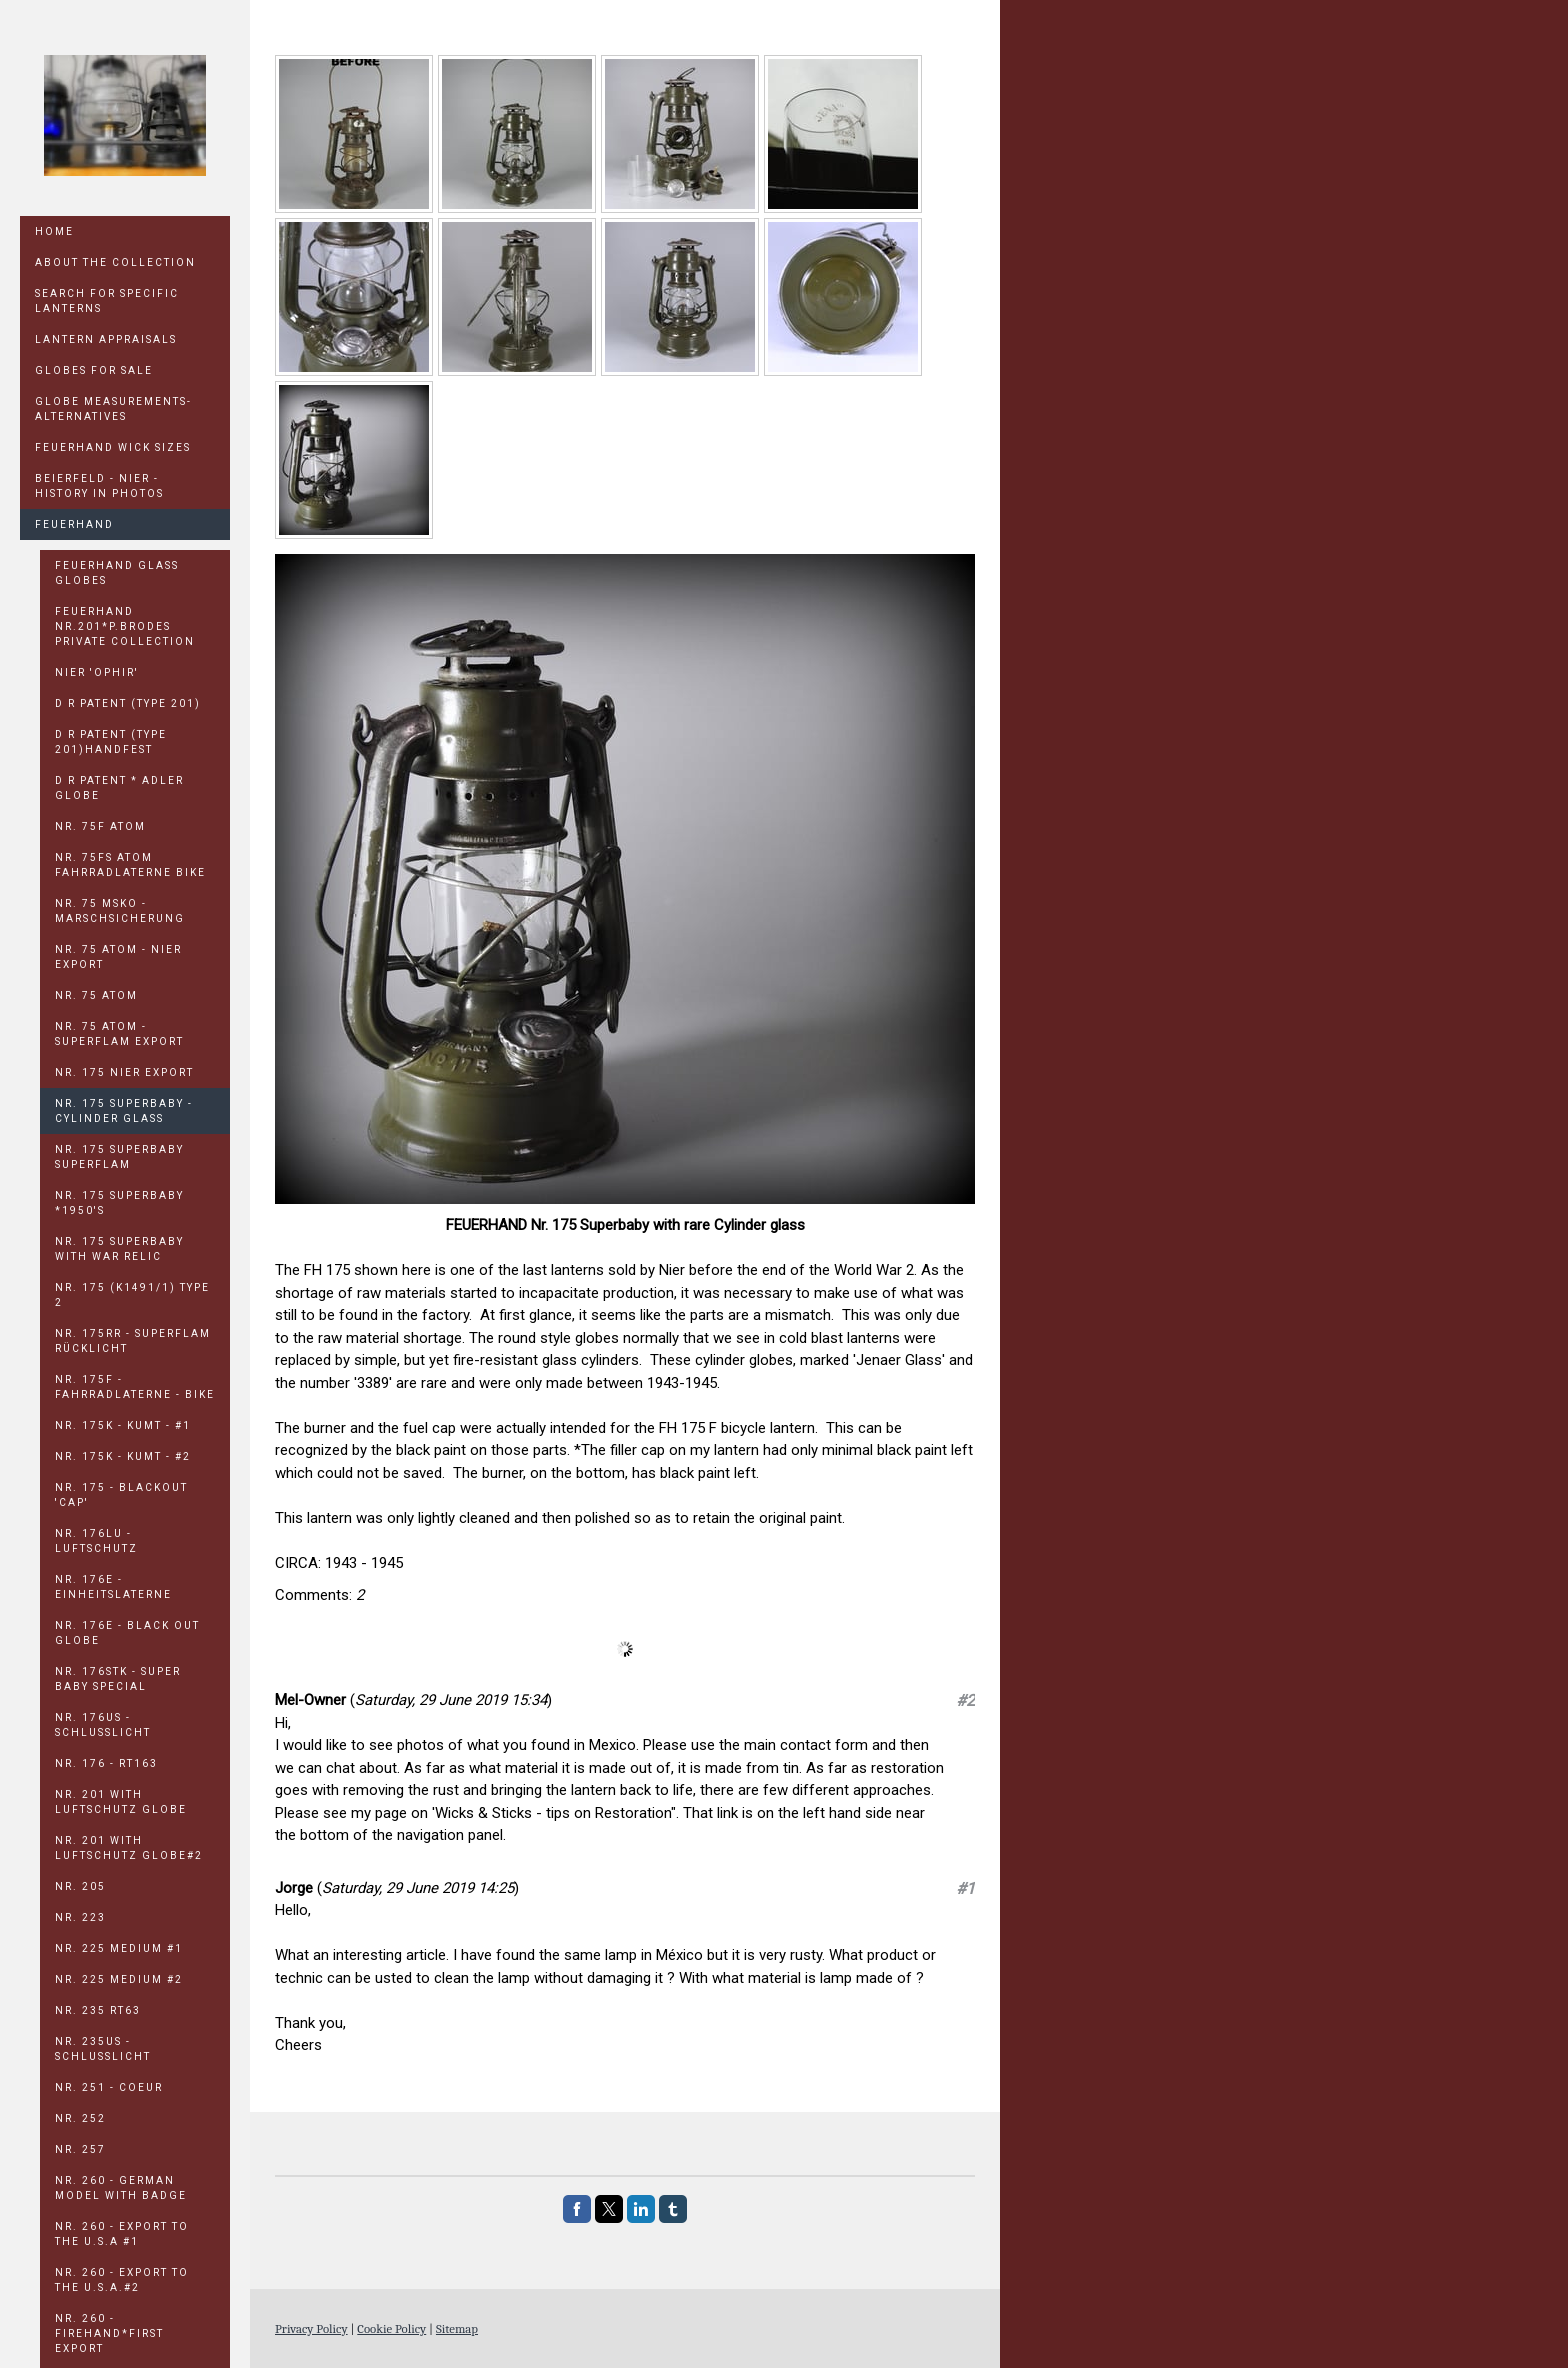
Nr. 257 (80, 2149)
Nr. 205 (80, 1886)
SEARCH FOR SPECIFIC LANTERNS (107, 301)
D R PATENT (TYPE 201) (128, 703)
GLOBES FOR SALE (94, 370)
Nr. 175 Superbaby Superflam (119, 1157)
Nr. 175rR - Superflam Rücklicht (133, 1341)
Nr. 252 (80, 2118)
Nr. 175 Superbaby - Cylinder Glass (124, 1111)
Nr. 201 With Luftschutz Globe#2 (129, 1848)
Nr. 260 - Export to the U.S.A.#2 (122, 2280)
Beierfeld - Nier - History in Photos (99, 486)
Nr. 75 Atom (96, 995)
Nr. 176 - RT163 (106, 1763)
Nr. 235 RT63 (98, 2010)
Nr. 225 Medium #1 (119, 1948)
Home (54, 231)
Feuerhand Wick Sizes (113, 447)
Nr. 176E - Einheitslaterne (113, 1587)
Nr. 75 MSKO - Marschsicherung (120, 911)
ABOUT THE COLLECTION (115, 262)
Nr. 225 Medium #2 (119, 1979)
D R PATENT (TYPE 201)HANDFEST (111, 742)
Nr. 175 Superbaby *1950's (119, 1203)
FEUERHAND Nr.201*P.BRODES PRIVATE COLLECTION (125, 626)
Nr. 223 (80, 1917)
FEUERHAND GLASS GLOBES (117, 573)
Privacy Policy (311, 2328)
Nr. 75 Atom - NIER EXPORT (118, 957)
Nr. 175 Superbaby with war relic (119, 1249)
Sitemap (457, 2328)
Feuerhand (74, 524)
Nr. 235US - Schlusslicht (103, 2049)
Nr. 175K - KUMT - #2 (123, 1456)
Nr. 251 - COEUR (109, 2087)
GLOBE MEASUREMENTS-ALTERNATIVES (113, 409)
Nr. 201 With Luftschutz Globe (121, 1802)
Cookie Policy (391, 2328)
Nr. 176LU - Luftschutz (96, 1541)
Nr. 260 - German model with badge (121, 2188)
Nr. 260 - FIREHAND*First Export (109, 2333)
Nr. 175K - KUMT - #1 (123, 1425)
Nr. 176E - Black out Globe (127, 1633)
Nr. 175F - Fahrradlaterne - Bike (135, 1387)
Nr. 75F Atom (100, 826)
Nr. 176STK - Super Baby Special (118, 1679)
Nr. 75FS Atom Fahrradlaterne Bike (130, 865)
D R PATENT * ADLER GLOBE (119, 788)
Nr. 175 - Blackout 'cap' (121, 1495)
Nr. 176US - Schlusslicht (103, 1725)
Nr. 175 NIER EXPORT (124, 1072)
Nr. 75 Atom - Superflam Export (119, 1034)
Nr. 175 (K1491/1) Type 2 (132, 1295)
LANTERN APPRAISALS (106, 339)
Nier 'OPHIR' (97, 672)
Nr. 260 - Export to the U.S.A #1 (122, 2234)
